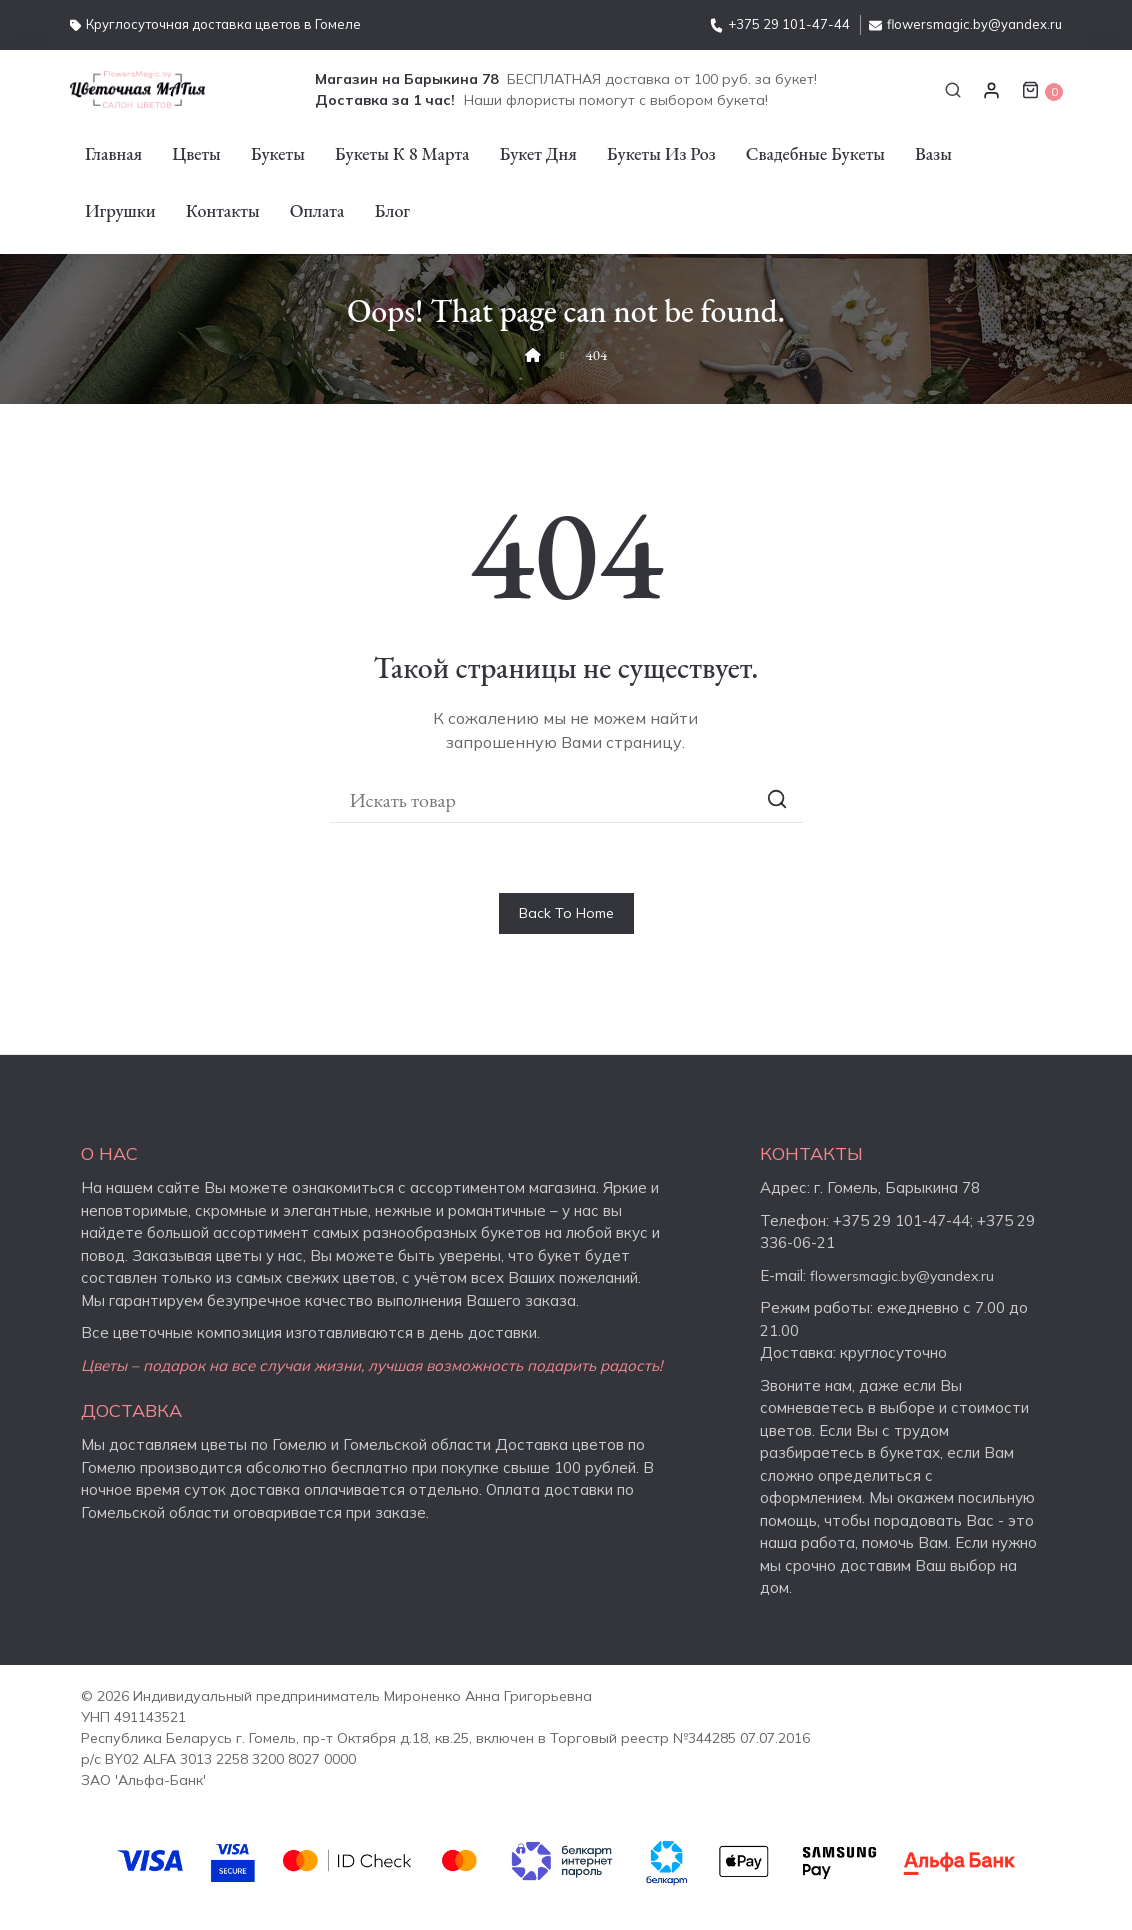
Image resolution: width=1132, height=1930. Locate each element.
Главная (113, 153)
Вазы (933, 153)
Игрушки (120, 210)
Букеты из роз (661, 153)
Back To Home (566, 913)
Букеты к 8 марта (402, 153)
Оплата (317, 210)
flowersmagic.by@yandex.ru (965, 24)
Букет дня (538, 153)
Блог (392, 210)
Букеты (278, 153)
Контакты (223, 210)
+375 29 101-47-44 (780, 24)
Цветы (196, 153)
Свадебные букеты (815, 153)
